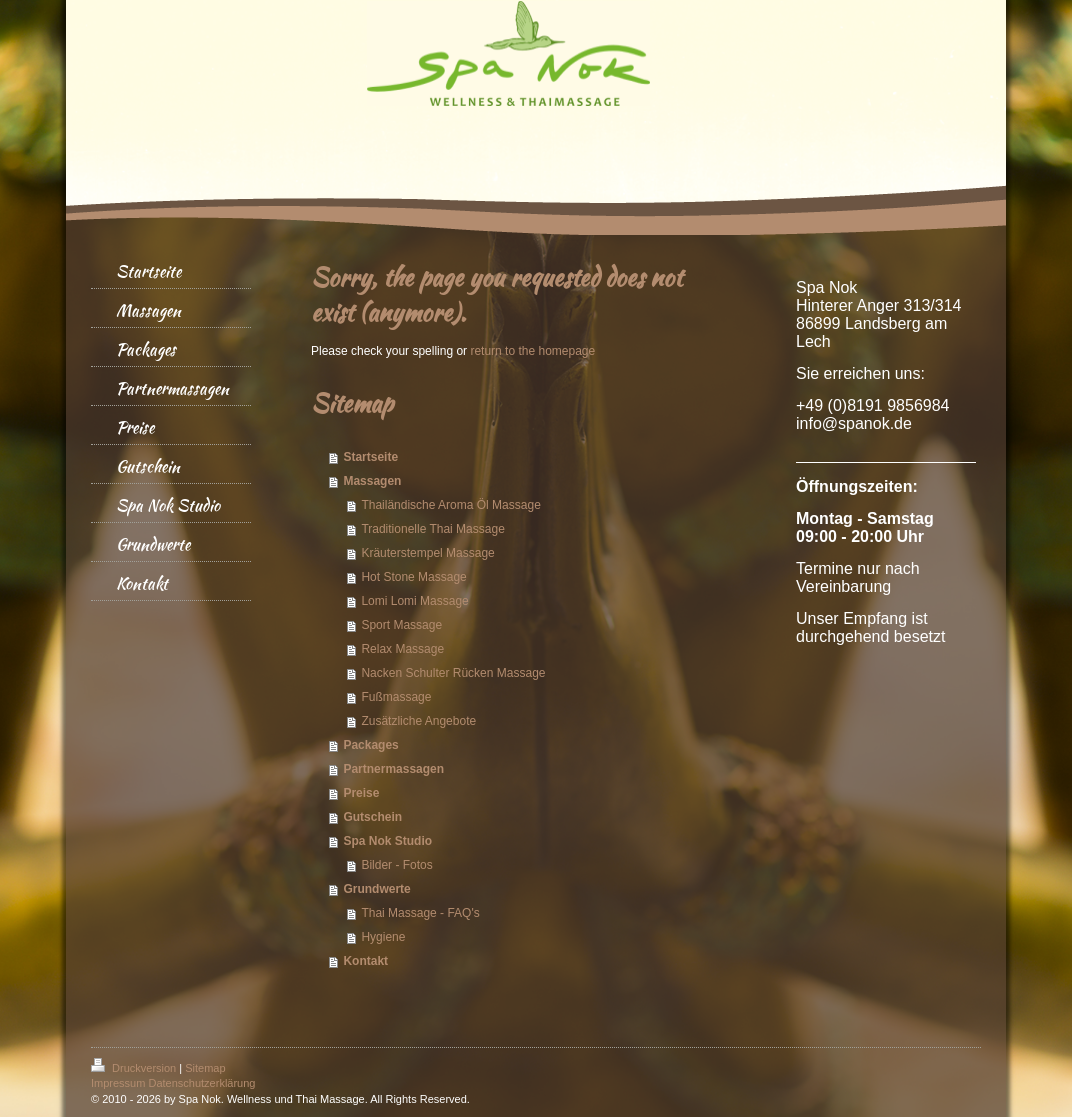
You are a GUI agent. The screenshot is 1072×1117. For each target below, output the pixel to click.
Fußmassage (396, 697)
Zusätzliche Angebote (418, 721)
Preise (361, 793)
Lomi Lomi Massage (414, 601)
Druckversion (135, 1068)
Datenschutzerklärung (201, 1083)
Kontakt (365, 961)
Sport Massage (401, 625)
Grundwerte (376, 889)
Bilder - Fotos (396, 865)
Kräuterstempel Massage (427, 553)
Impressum (118, 1083)
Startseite (370, 457)
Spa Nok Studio (387, 841)
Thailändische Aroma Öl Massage (450, 505)
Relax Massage (402, 649)
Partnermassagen (393, 769)
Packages (370, 745)
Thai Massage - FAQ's (420, 913)
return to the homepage (532, 351)
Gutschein (372, 817)
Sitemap (205, 1068)
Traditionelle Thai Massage (432, 529)
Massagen (372, 481)
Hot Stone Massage (413, 577)
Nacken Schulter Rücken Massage (453, 673)
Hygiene (383, 937)
